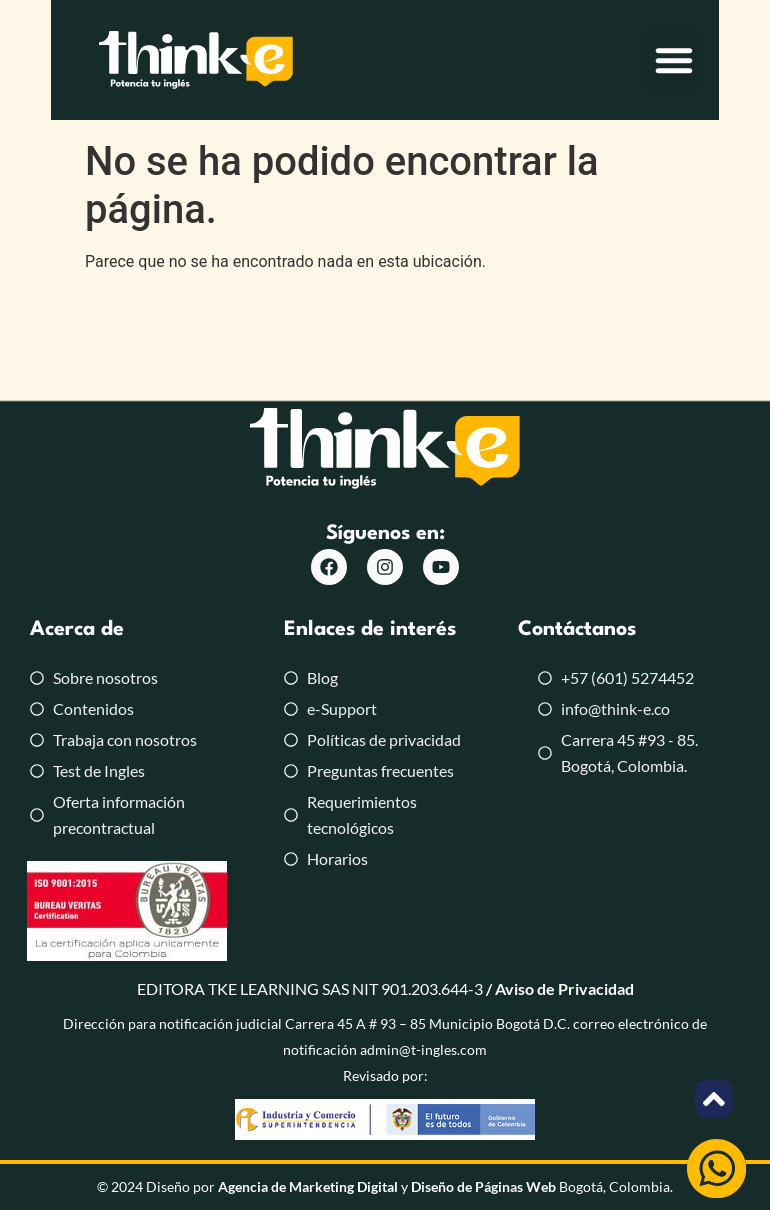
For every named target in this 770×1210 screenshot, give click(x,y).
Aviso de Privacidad (564, 988)
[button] (725, 65)
